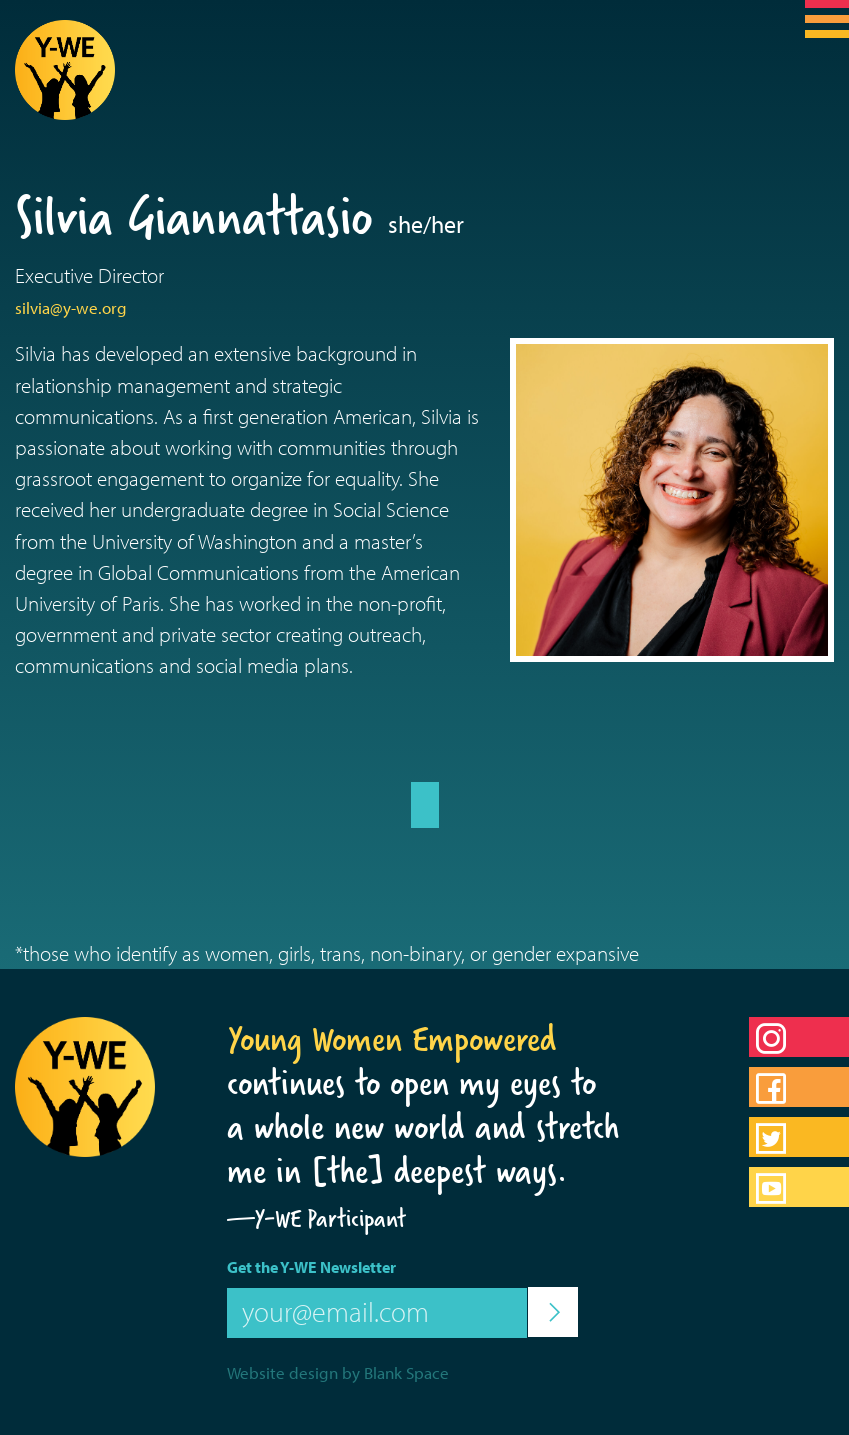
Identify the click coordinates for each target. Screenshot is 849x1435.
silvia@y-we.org (71, 307)
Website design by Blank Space (338, 1372)
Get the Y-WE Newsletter (311, 1267)
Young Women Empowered (392, 1039)
